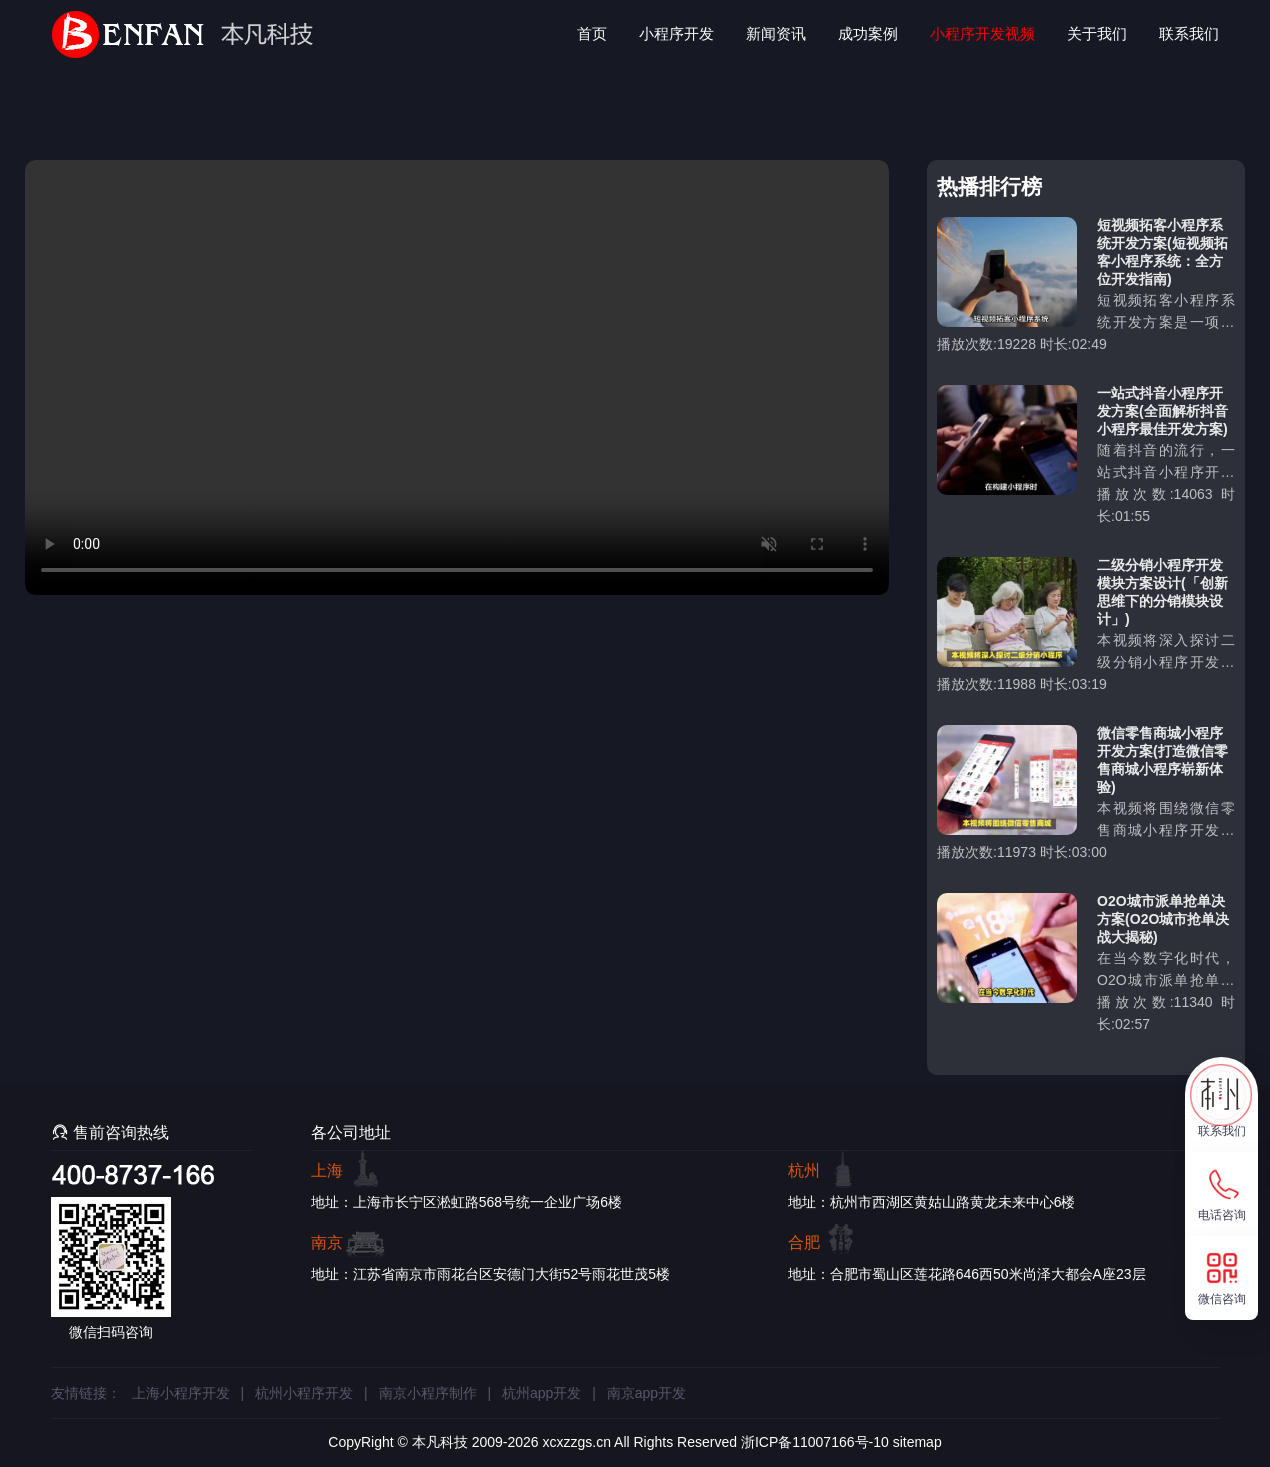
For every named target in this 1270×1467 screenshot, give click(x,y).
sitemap (917, 1442)
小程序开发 (676, 33)
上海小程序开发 (181, 1393)
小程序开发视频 (982, 33)
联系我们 (1189, 33)
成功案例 (868, 33)
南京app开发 (646, 1393)
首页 (592, 33)
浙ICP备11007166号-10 (815, 1442)
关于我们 (1097, 33)
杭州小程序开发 (304, 1393)
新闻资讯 (776, 33)
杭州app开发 (541, 1393)
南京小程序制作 (428, 1393)
